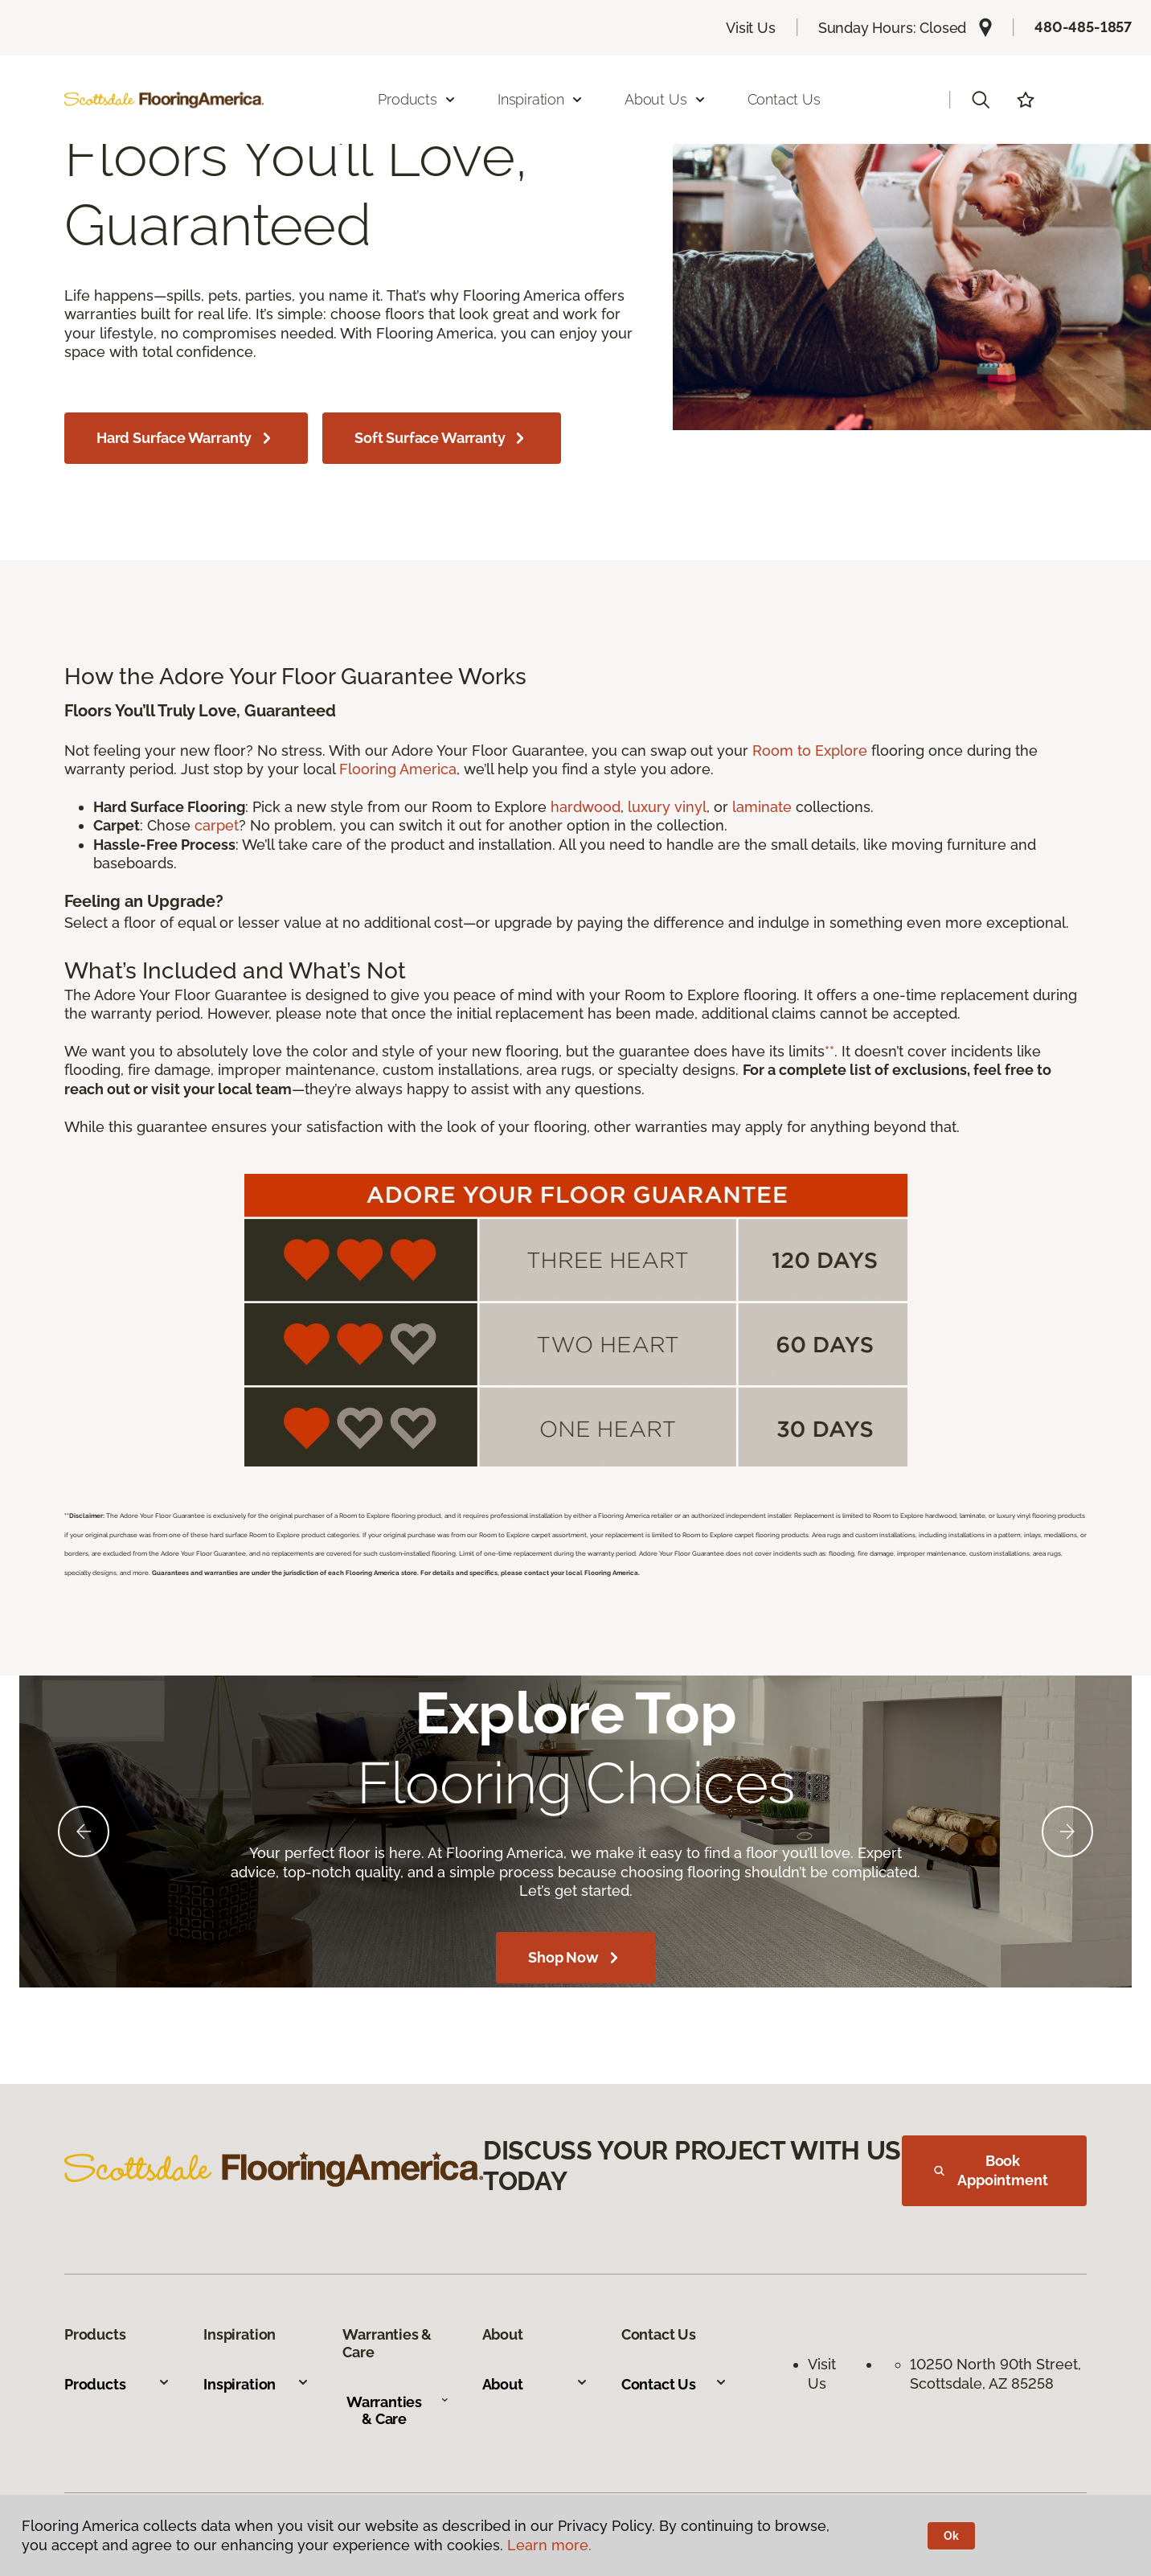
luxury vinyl (667, 806)
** (829, 1051)
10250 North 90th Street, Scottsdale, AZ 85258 (997, 2373)
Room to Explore (809, 750)
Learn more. (549, 2545)
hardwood (586, 806)
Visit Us (751, 27)
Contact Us (784, 99)
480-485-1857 (1083, 26)
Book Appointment (991, 2170)
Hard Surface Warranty (186, 438)
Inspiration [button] (541, 99)
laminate (762, 806)
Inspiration (256, 2384)
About (535, 2384)
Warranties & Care (397, 2410)
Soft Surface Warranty (441, 438)
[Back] (83, 1831)
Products (117, 2384)
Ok (951, 2535)
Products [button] (417, 99)
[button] (981, 100)
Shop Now (575, 1958)
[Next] (1067, 1831)
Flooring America (398, 769)
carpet (217, 825)
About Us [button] (666, 99)
